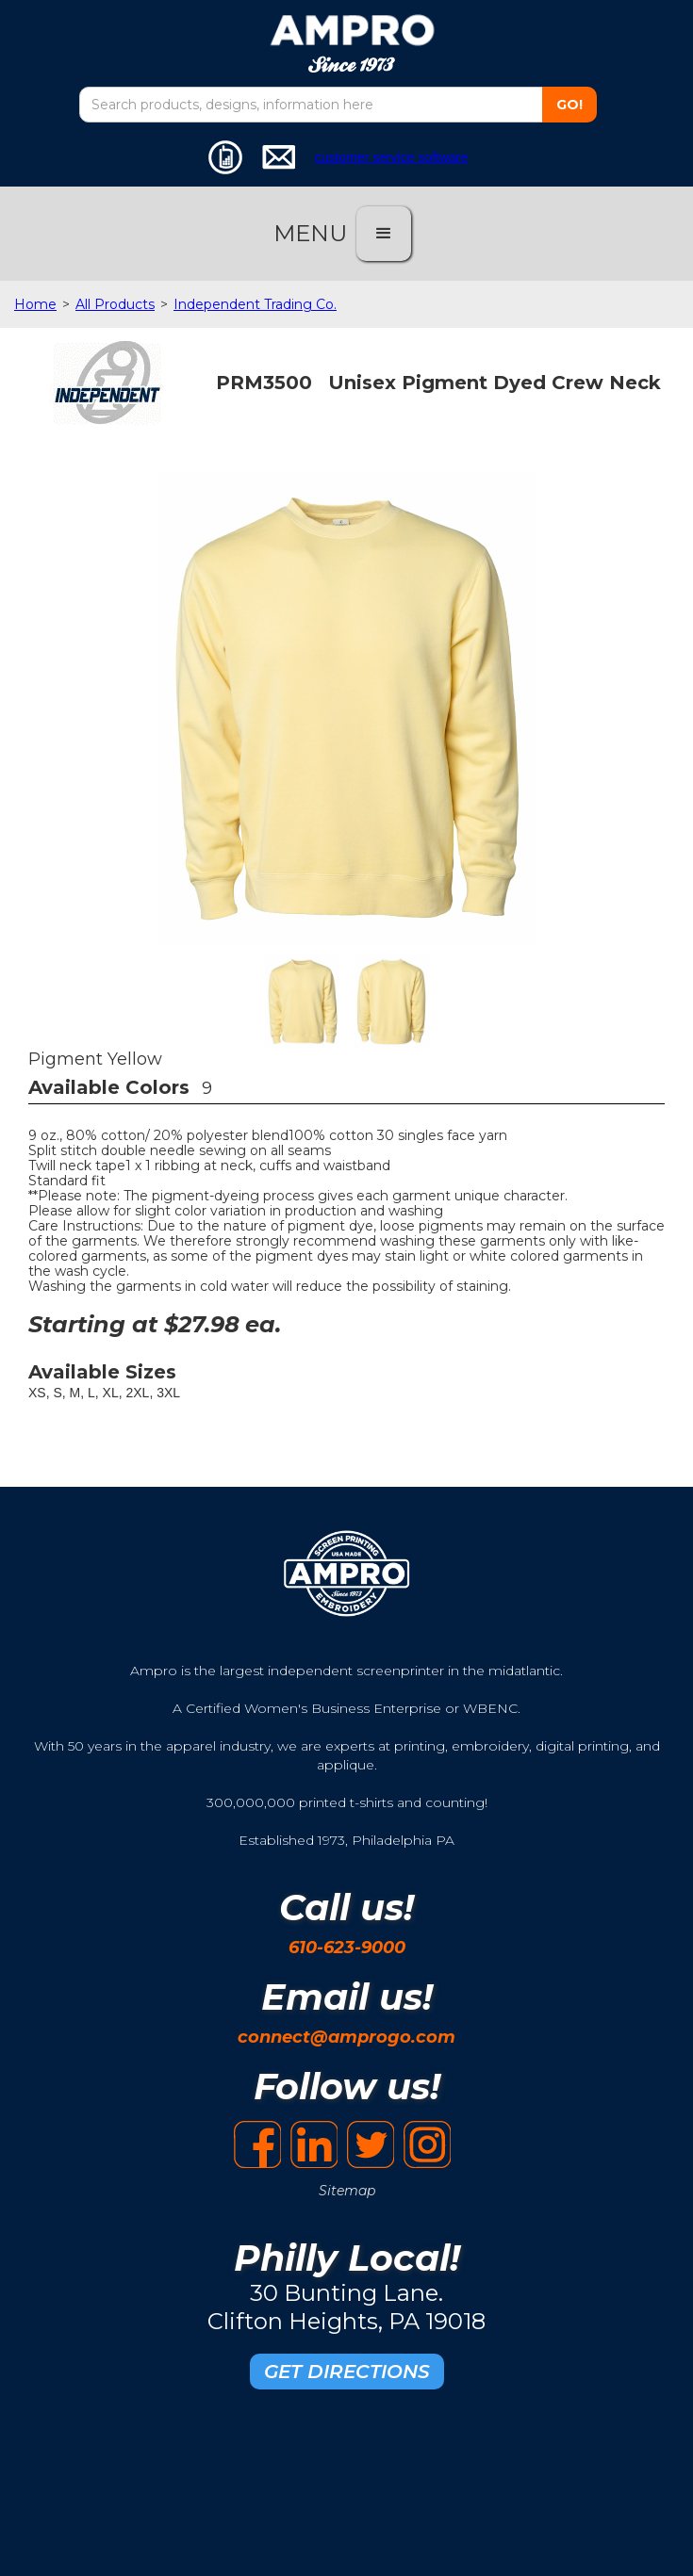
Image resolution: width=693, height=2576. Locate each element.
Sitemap (347, 2190)
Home (35, 304)
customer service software (392, 157)
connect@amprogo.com (346, 2037)
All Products (115, 304)
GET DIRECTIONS (347, 2371)
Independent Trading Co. (255, 304)
